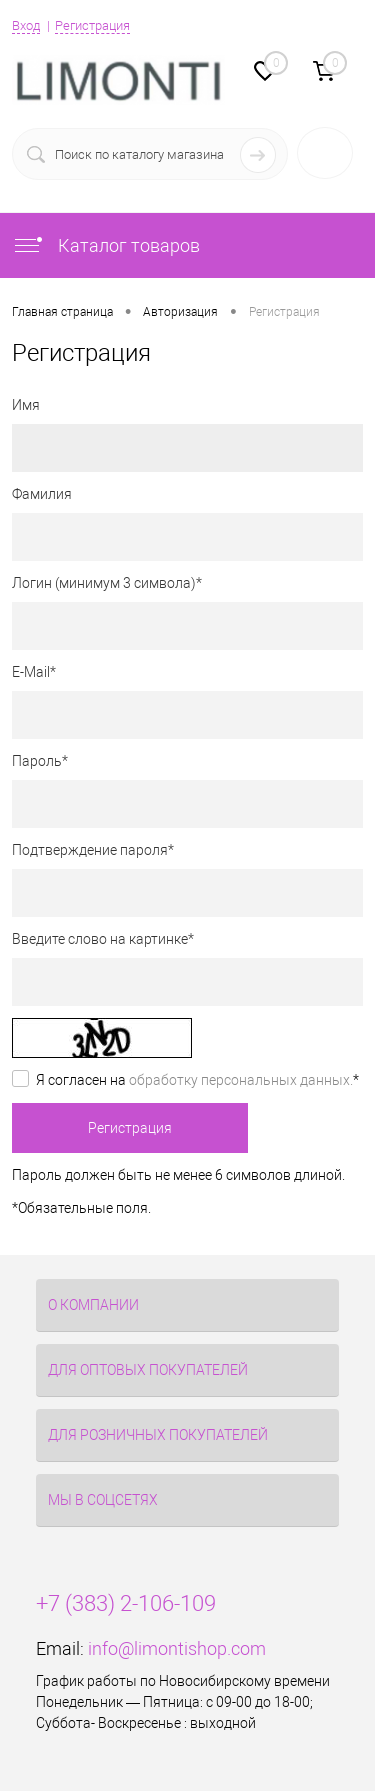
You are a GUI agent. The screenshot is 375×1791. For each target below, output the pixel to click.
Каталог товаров (106, 245)
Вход (26, 25)
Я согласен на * (197, 1080)
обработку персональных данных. (241, 1080)
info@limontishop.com (177, 1648)
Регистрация (92, 25)
